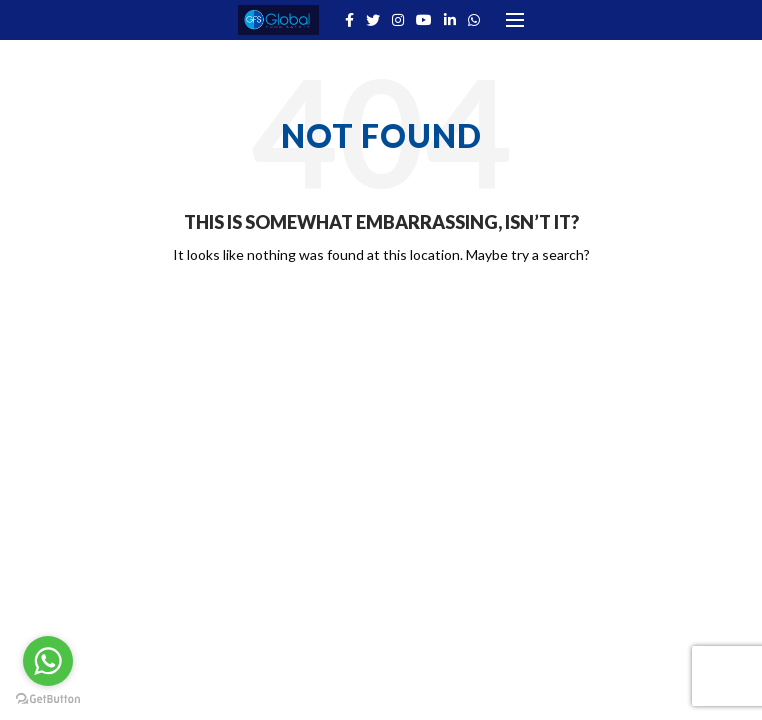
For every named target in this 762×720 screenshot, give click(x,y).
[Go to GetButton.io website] (48, 699)
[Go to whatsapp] (48, 661)
